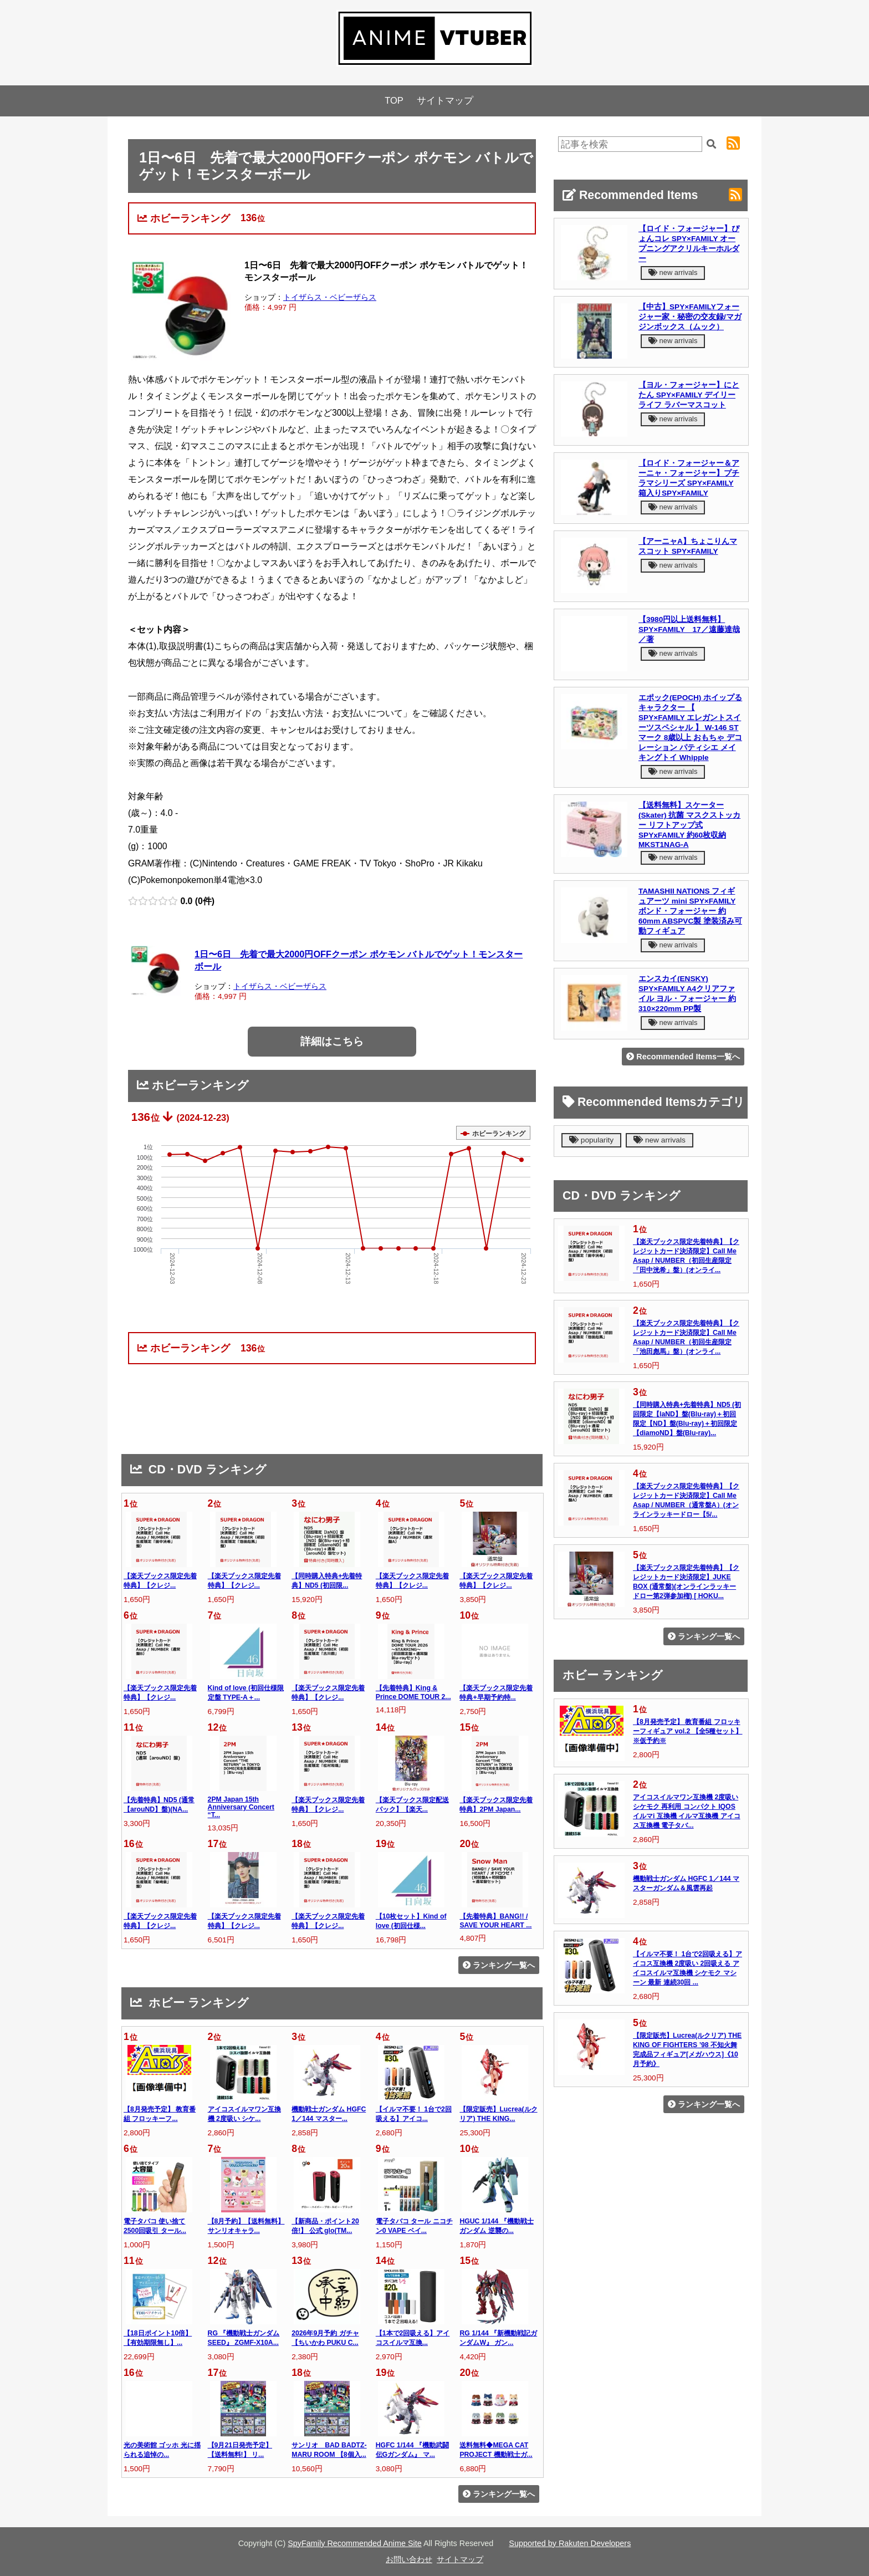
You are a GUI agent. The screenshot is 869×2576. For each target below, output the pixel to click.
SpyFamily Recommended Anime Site (355, 2543)
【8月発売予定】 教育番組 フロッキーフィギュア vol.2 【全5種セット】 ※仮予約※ (687, 1731)
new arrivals (672, 272)
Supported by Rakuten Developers (570, 2543)
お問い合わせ (409, 2559)
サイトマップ (445, 100)
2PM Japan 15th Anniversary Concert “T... (241, 1807)
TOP (394, 100)
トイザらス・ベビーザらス (329, 297)
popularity (591, 1140)
